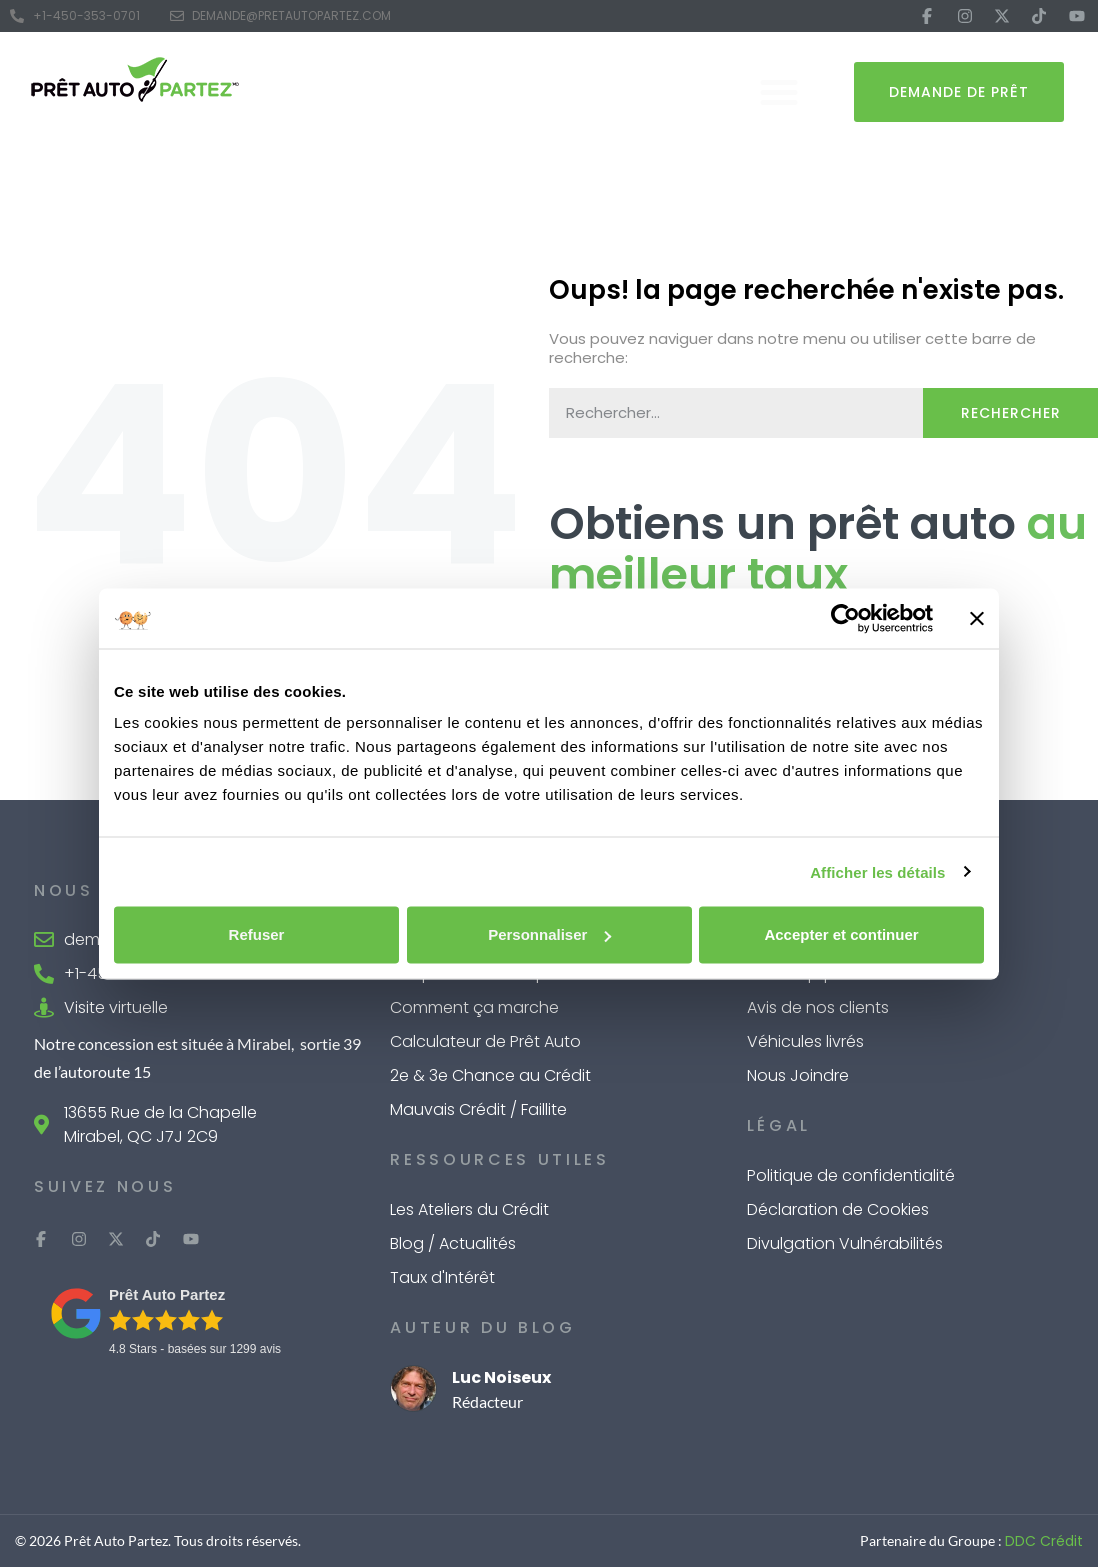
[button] (779, 92)
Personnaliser (549, 934)
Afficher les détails (877, 871)
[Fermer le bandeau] (977, 618)
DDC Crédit (1044, 1541)
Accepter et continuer (841, 934)
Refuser (257, 934)
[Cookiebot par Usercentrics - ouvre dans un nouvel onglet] (845, 618)
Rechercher (1011, 413)
